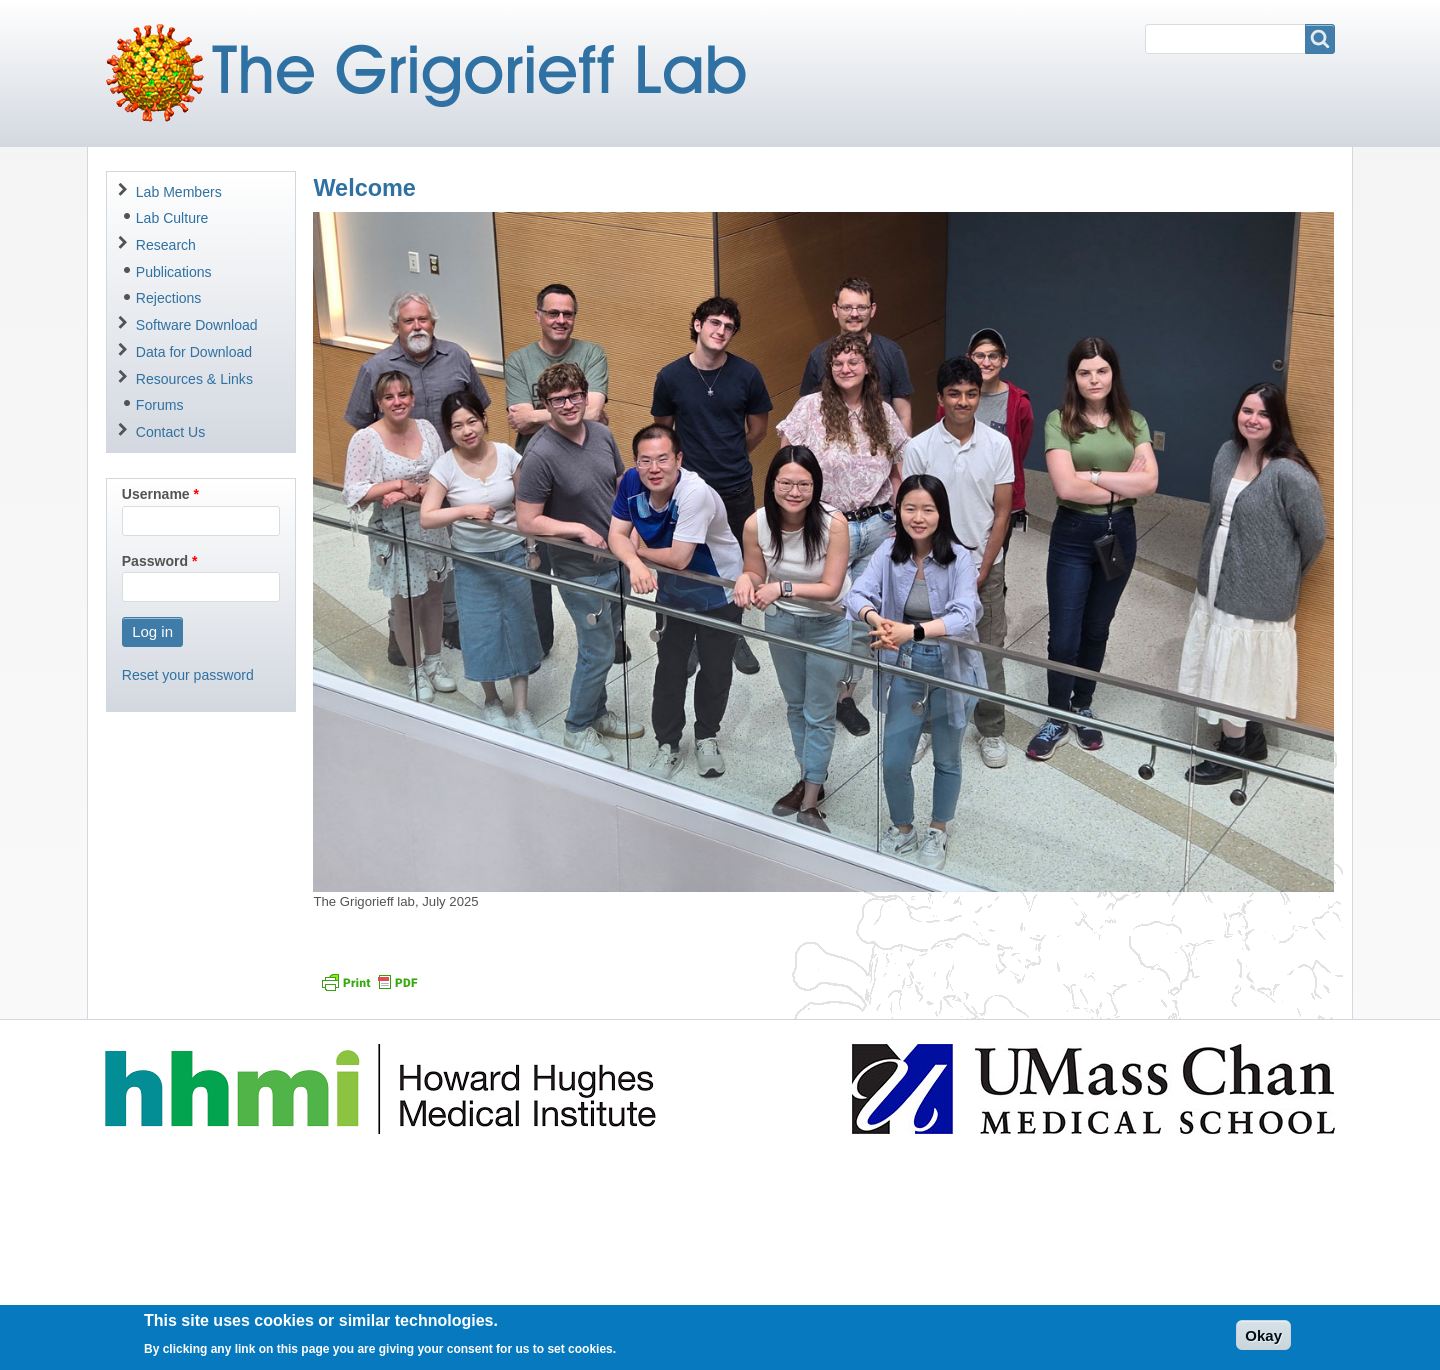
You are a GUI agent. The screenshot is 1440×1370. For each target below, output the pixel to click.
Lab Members (179, 192)
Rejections (169, 298)
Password (155, 561)
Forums (160, 405)
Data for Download (194, 352)
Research (166, 245)
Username (156, 494)
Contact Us (170, 432)
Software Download (197, 325)
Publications (174, 272)
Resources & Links (194, 379)
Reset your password (188, 675)
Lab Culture (172, 218)
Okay (1263, 1340)
